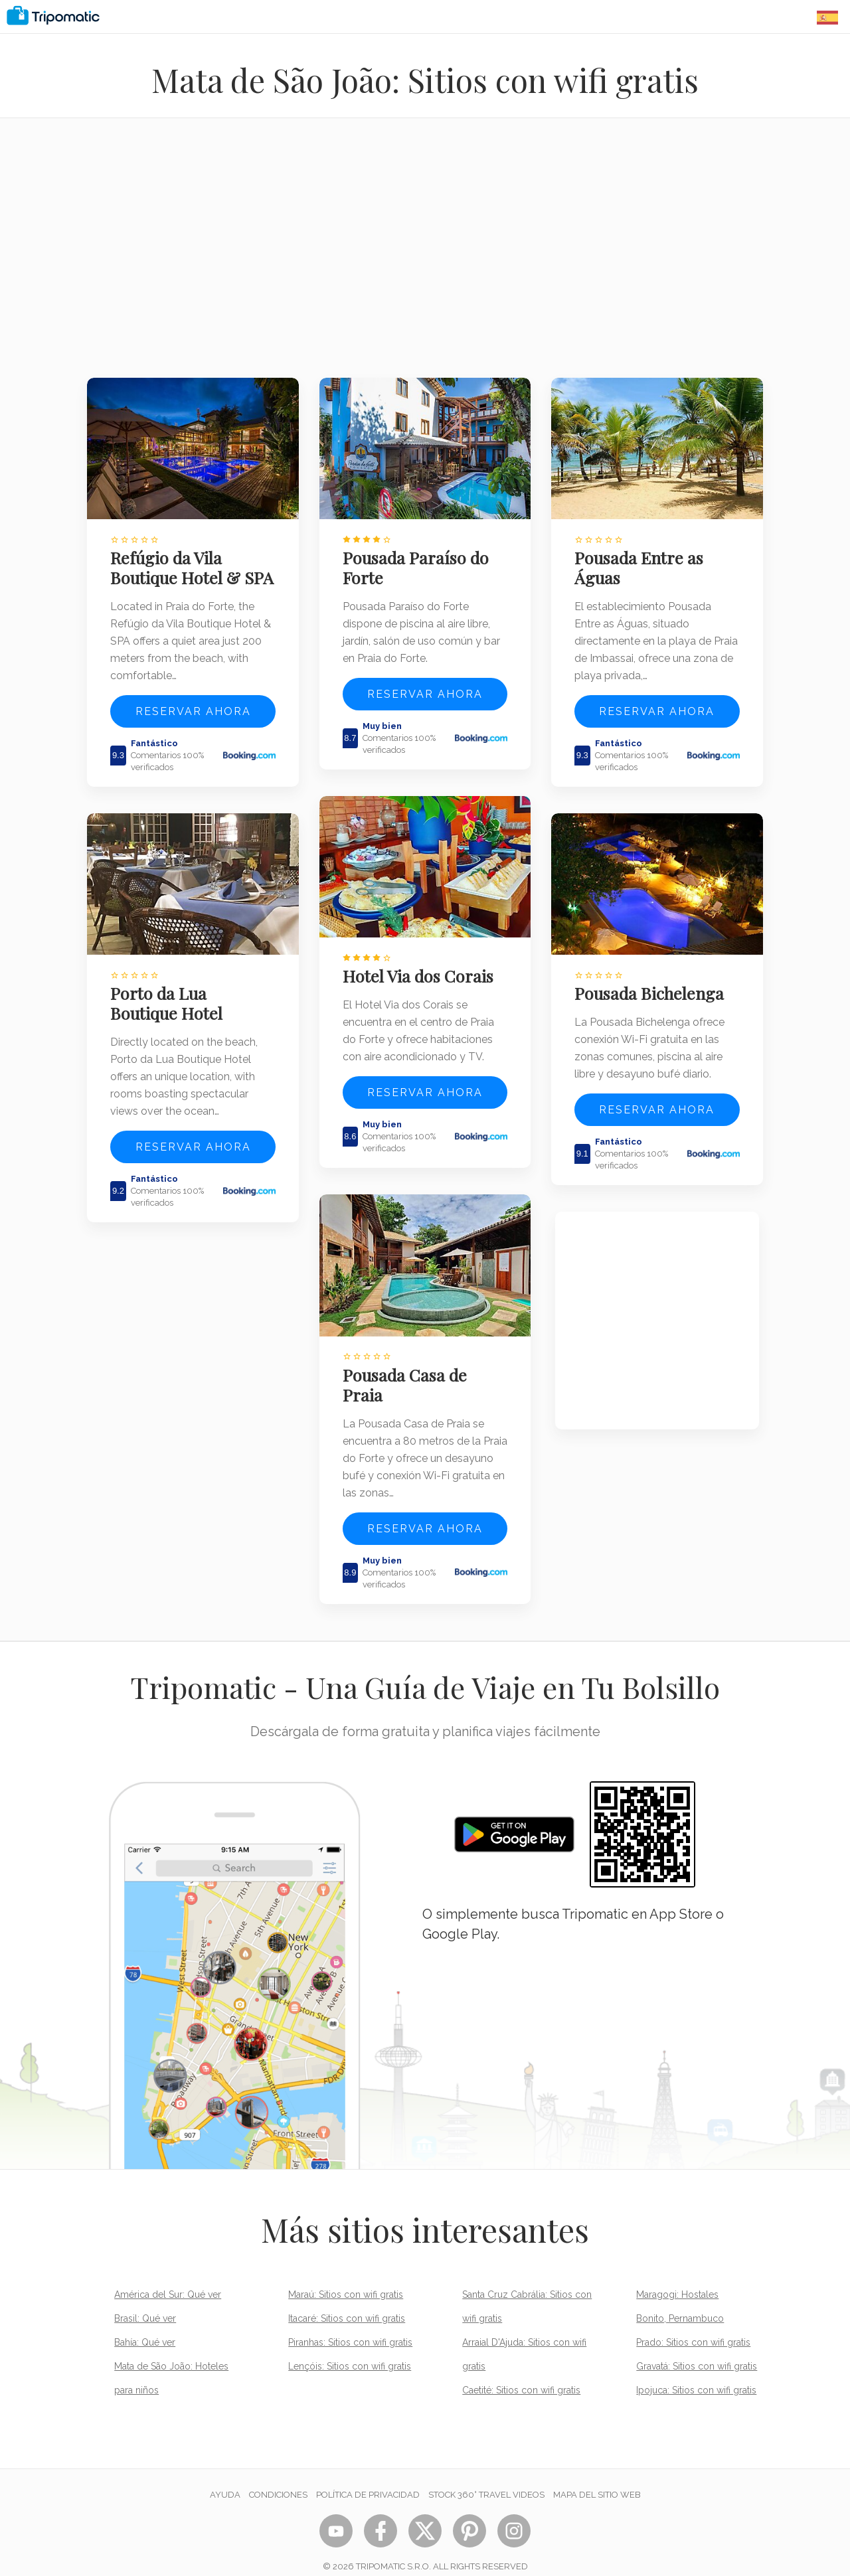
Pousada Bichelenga (653, 983)
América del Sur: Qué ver (167, 2278)
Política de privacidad (368, 2478)
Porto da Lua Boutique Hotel (170, 1012)
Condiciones (278, 2478)
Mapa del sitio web (597, 2478)
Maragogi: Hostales (677, 2278)
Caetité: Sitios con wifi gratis (521, 2373)
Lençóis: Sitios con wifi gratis (349, 2349)
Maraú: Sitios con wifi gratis (345, 2278)
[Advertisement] (425, 256)
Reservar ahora (193, 726)
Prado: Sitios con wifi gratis (693, 2325)
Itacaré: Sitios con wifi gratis (346, 2301)
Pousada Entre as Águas (642, 562)
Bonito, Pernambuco (680, 2301)
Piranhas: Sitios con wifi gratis (350, 2325)
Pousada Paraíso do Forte (420, 562)
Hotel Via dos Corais (422, 965)
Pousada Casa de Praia (409, 1368)
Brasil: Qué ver (145, 2301)
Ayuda (225, 2478)
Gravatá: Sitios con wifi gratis (696, 2349)
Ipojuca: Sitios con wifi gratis (696, 2373)
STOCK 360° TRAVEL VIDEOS (486, 2478)
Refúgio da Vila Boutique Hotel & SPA (179, 572)
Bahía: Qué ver (144, 2325)
